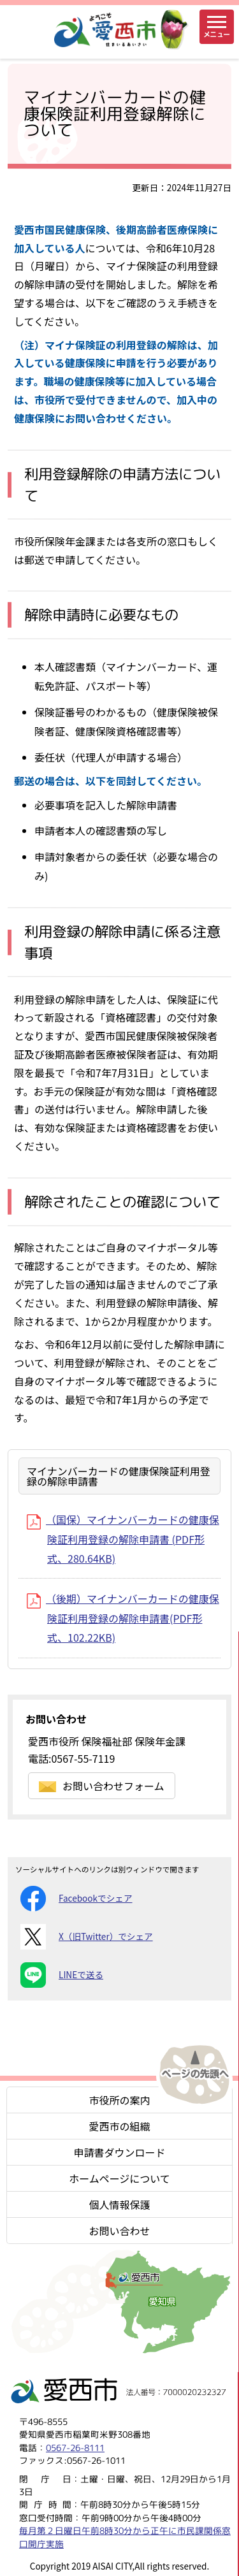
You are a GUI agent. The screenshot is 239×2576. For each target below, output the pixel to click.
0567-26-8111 (75, 2448)
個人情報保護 (119, 2204)
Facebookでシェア (76, 1898)
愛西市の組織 (119, 2126)
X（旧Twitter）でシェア (86, 1937)
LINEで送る (61, 1975)
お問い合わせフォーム (101, 1785)
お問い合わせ (119, 2230)
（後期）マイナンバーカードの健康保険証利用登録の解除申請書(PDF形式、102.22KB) (123, 1618)
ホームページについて (119, 2178)
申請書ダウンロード (119, 2152)
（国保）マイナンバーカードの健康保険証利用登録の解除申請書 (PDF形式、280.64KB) (123, 1539)
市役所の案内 (119, 2100)
